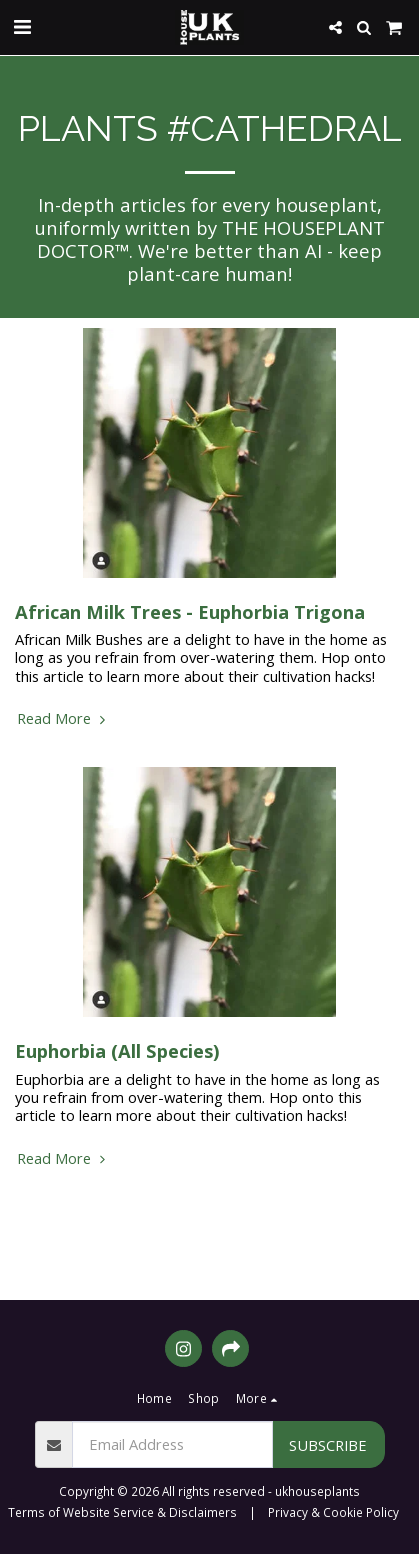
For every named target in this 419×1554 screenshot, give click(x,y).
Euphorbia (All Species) (117, 1050)
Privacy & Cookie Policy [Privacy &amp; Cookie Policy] (333, 1512)
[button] (22, 26)
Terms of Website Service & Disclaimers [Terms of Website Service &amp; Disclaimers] (122, 1512)
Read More (63, 718)
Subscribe (328, 1445)
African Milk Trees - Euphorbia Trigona (190, 611)
